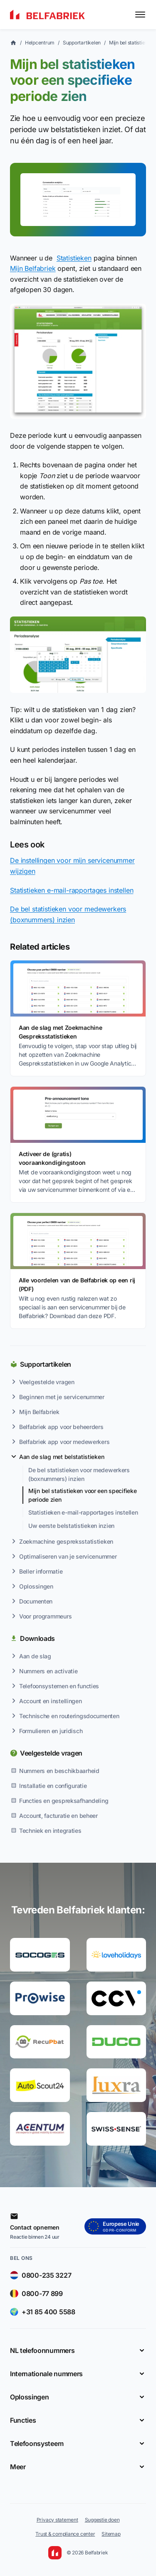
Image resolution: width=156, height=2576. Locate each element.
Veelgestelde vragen (51, 1753)
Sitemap (111, 2534)
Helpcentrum (39, 42)
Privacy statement (57, 2520)
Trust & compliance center (65, 2534)
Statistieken (74, 258)
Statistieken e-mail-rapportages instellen (71, 890)
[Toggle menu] (140, 14)
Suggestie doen (102, 2520)
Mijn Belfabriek (33, 268)
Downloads (37, 1638)
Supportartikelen (45, 1364)
